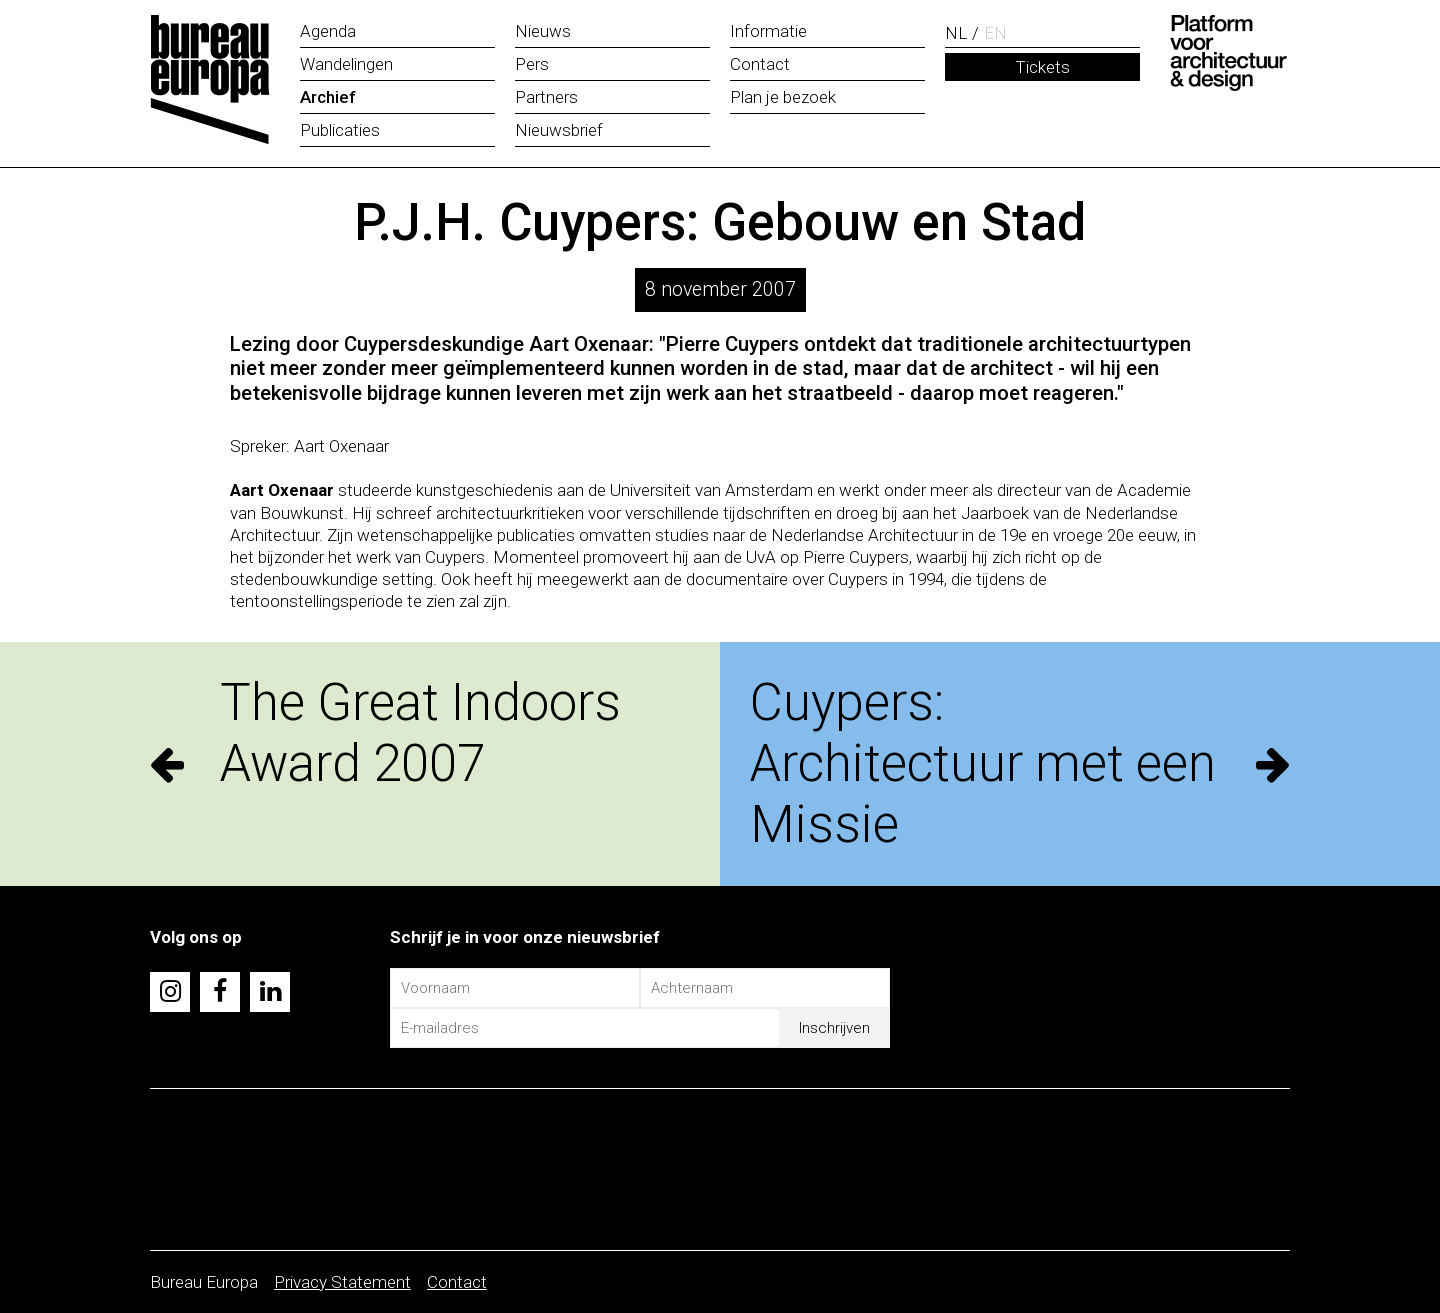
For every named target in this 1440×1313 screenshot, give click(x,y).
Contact (457, 1282)
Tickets (1042, 67)
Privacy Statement (342, 1282)
